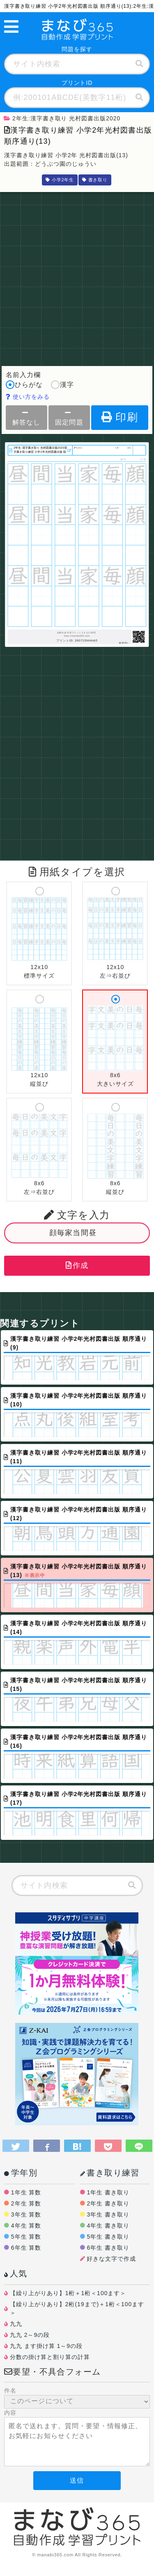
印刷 (119, 417)
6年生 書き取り (108, 2247)
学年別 (20, 2172)
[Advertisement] (77, 277)
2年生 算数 (26, 2203)
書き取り (95, 179)
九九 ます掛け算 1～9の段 (46, 2346)
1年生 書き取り (108, 2192)
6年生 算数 (26, 2247)
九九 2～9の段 (30, 2335)
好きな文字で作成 (111, 2258)
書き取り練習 (110, 2172)
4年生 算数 (26, 2225)
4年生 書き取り (108, 2225)
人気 (16, 2273)
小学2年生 (60, 179)
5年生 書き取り (108, 2236)
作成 (77, 1265)
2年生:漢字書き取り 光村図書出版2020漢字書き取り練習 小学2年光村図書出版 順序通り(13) (40, 450)
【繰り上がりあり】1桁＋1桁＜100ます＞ (68, 2293)
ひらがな (24, 385)
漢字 (62, 385)
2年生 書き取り (108, 2203)
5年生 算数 (26, 2236)
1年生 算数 (26, 2192)
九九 (16, 2324)
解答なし (26, 417)
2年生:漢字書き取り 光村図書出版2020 (62, 118)
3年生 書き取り (108, 2214)
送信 (77, 2480)
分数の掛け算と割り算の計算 (50, 2357)
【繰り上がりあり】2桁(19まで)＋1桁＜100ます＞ (77, 2308)
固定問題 (69, 417)
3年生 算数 (26, 2214)
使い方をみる (28, 396)
